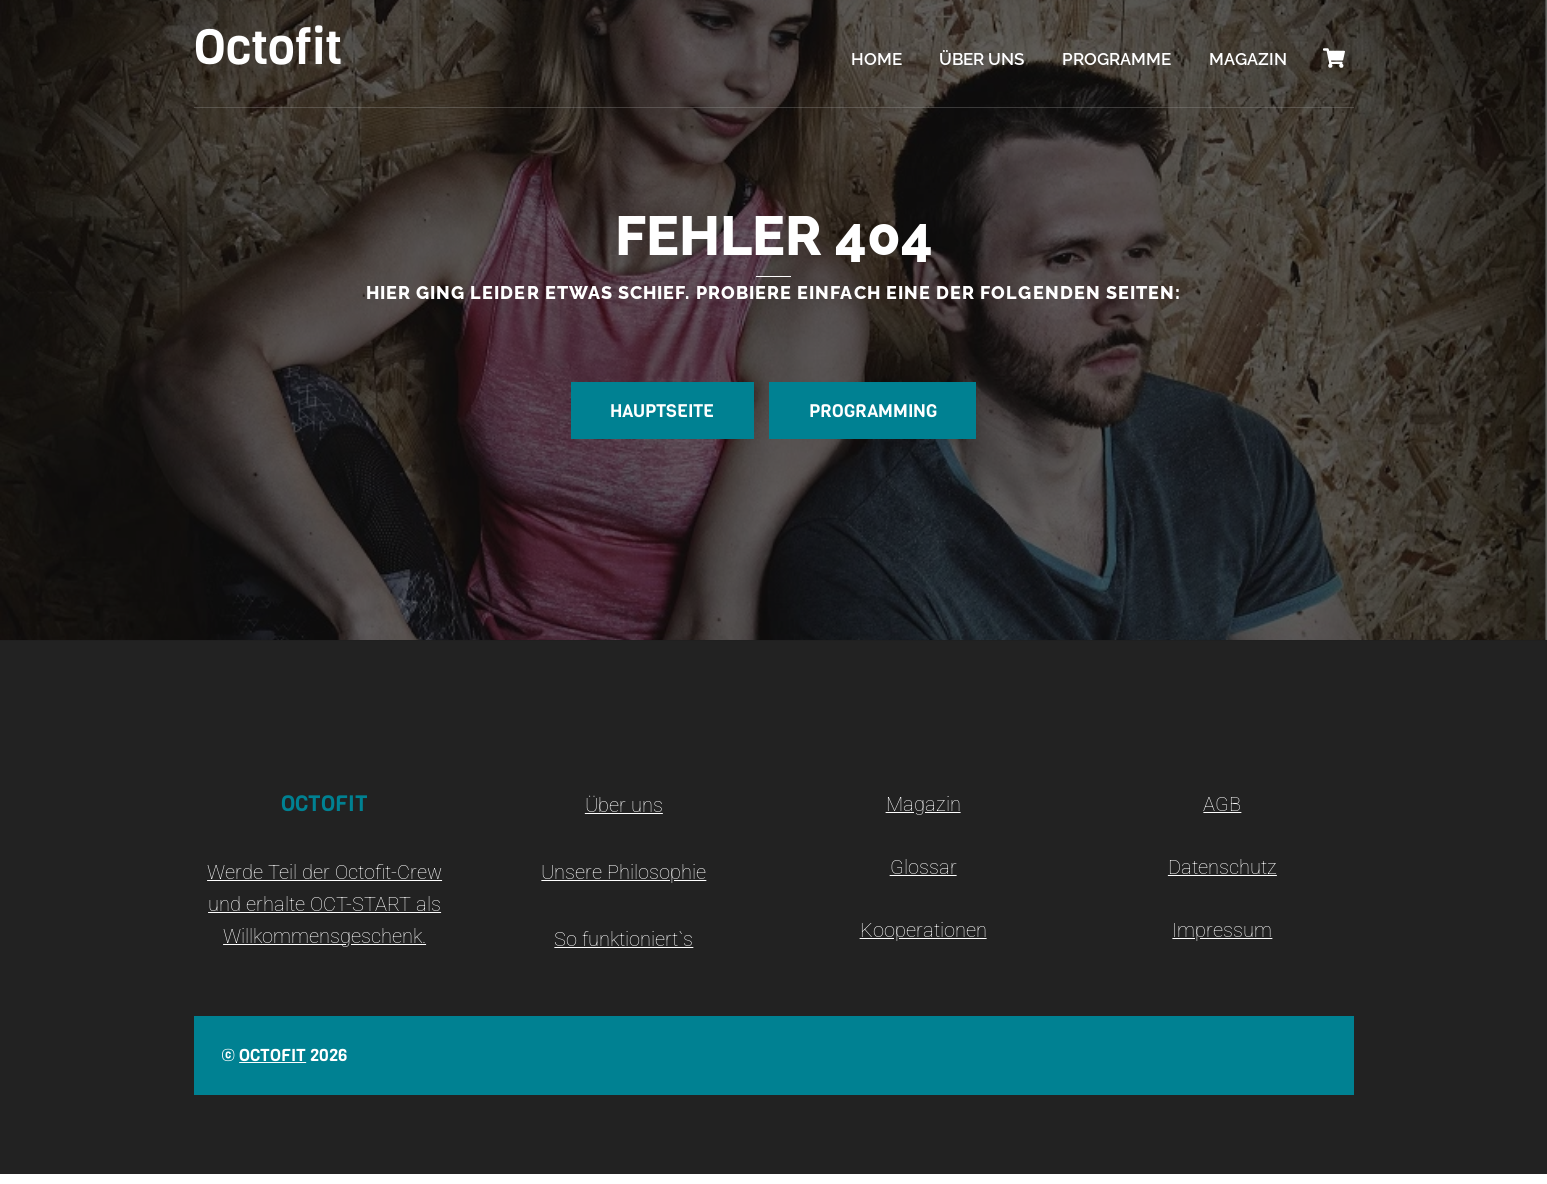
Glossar (923, 877)
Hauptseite (654, 420)
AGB (1222, 814)
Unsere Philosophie (623, 882)
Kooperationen (923, 940)
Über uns (981, 60)
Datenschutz (1222, 877)
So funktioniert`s (623, 949)
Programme (1116, 60)
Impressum (1222, 940)
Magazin (1248, 60)
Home (876, 60)
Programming (879, 420)
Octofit (272, 1065)
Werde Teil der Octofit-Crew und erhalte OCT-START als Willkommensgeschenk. (324, 914)
